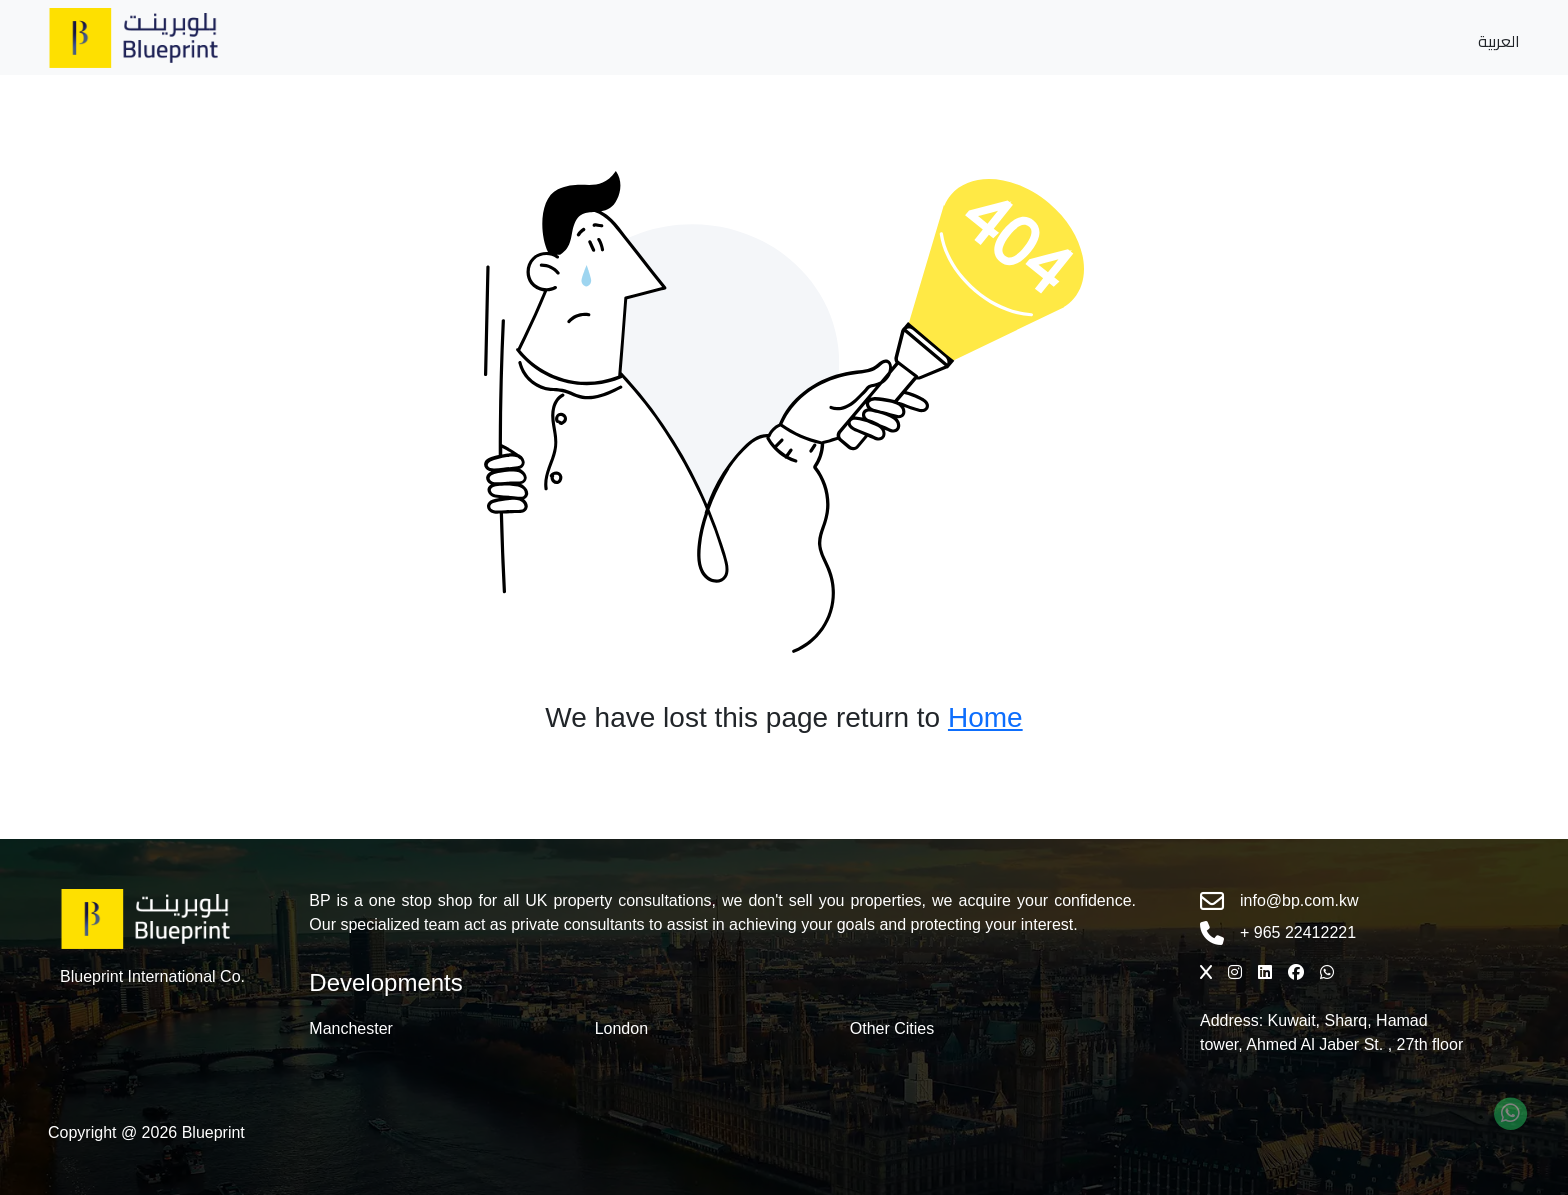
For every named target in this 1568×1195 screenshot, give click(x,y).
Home (985, 717)
